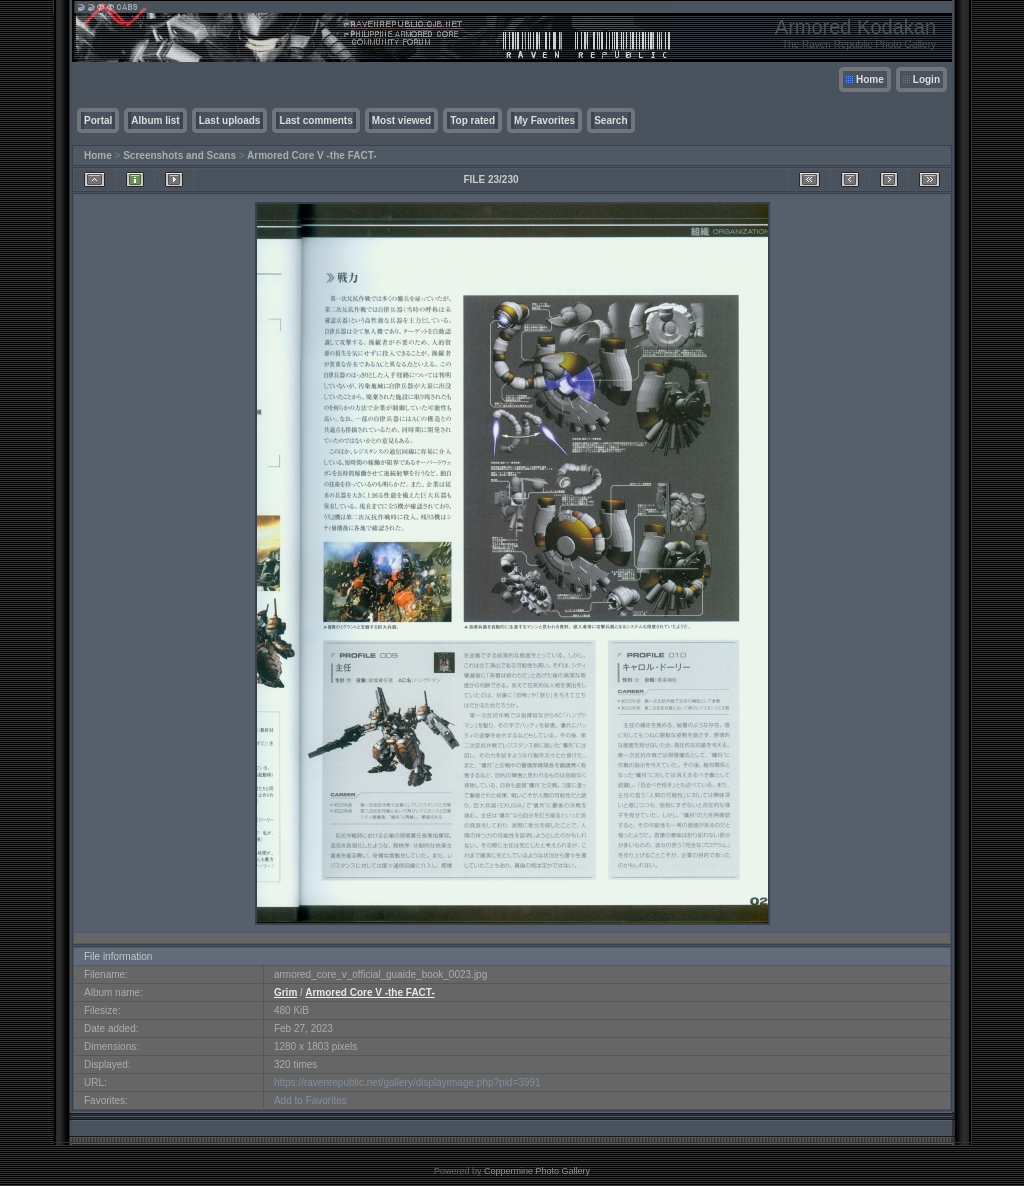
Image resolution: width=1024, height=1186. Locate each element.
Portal (98, 120)
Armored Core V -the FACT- (311, 155)
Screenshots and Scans (179, 155)
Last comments (315, 120)
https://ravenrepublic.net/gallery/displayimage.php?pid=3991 (407, 1082)
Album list (155, 120)
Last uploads (230, 120)
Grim (285, 992)
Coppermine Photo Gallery (537, 1171)
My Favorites (544, 120)
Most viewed (401, 120)
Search (610, 120)
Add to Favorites (310, 1100)
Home (870, 79)
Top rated (472, 120)
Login (926, 79)
